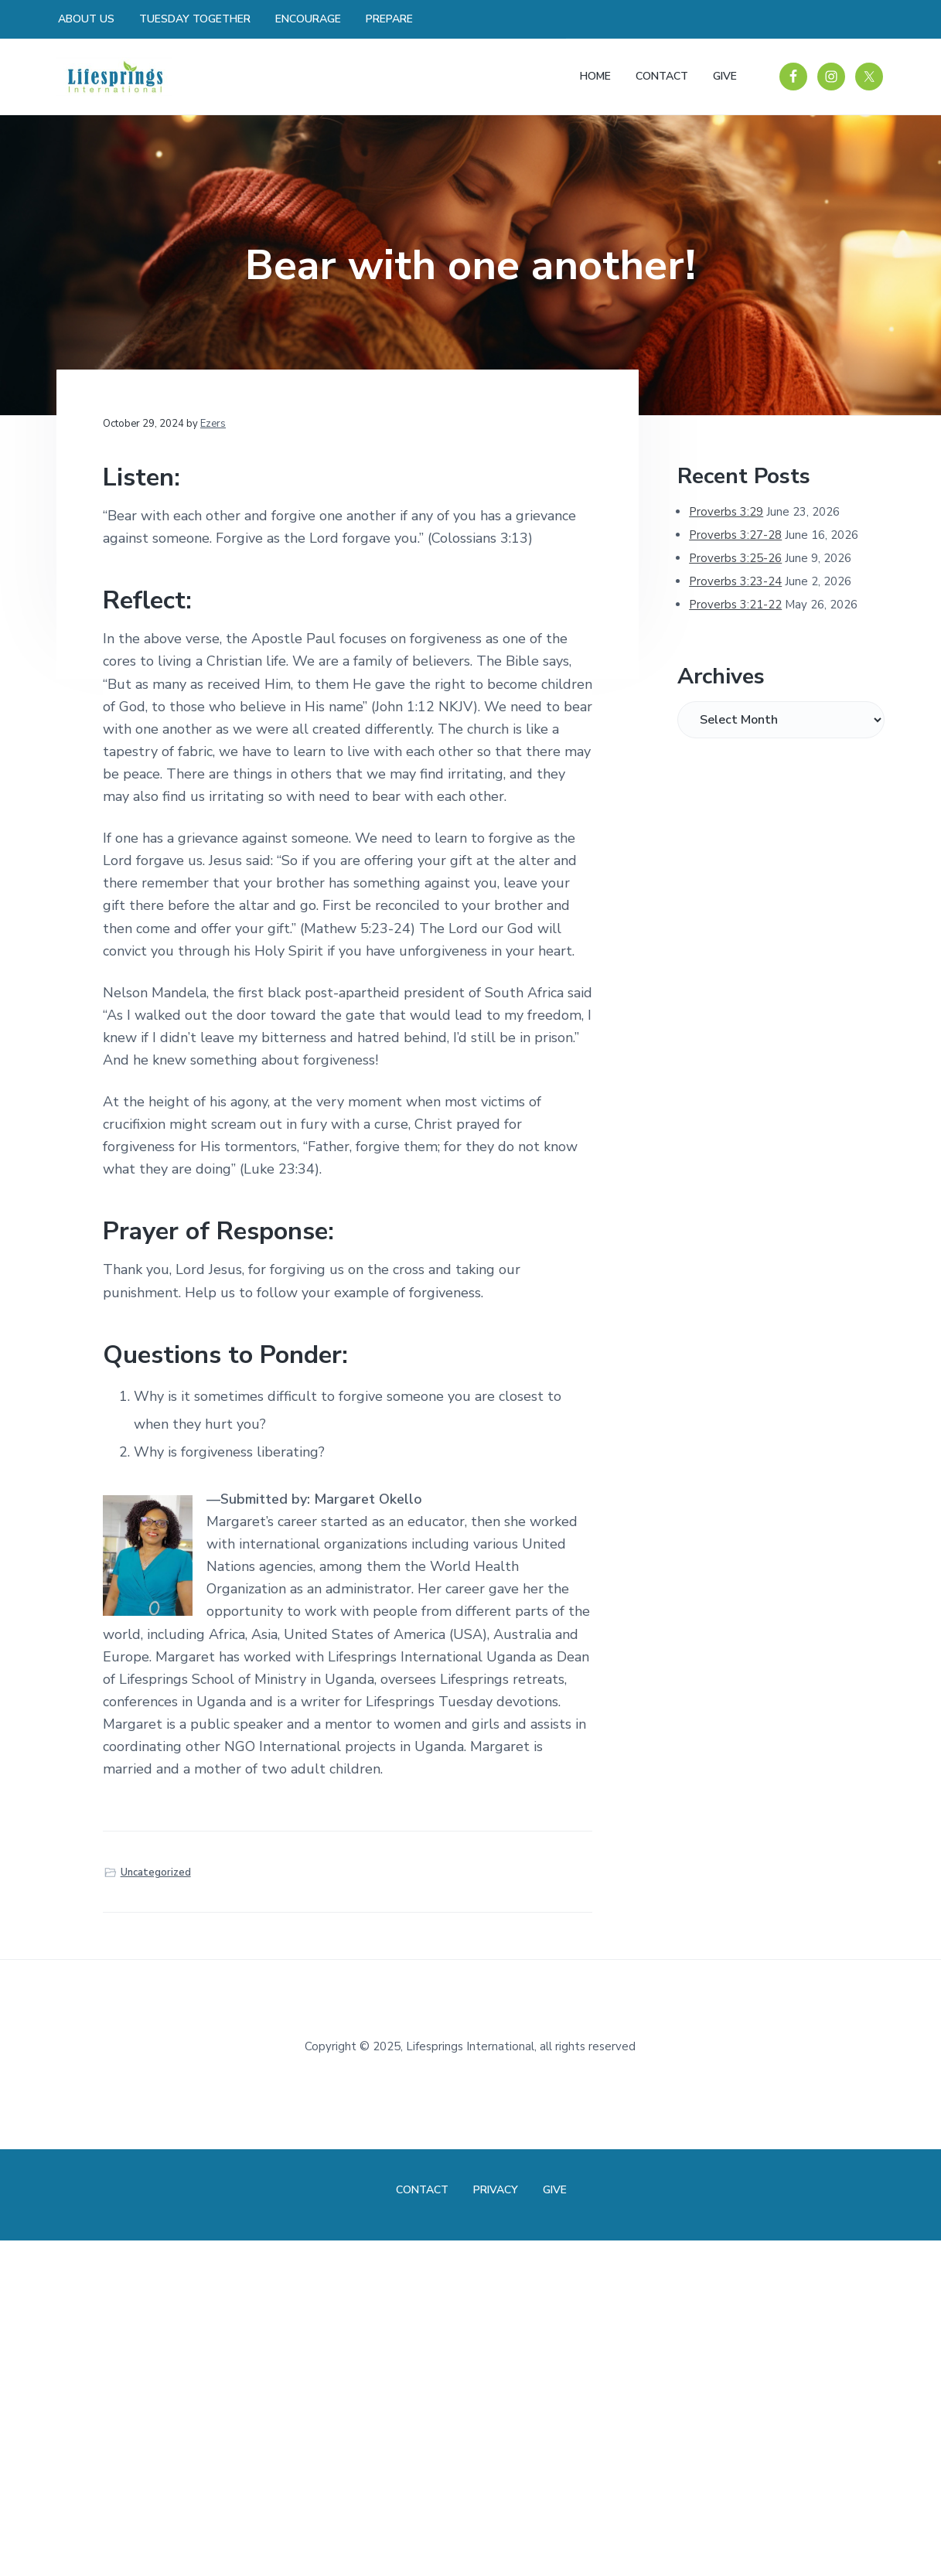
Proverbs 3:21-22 (735, 604)
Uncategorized (156, 1872)
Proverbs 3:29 (726, 512)
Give (555, 2189)
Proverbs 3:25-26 (735, 558)
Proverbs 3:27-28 (735, 535)
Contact (422, 2189)
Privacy (495, 2189)
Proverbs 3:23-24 (735, 581)
